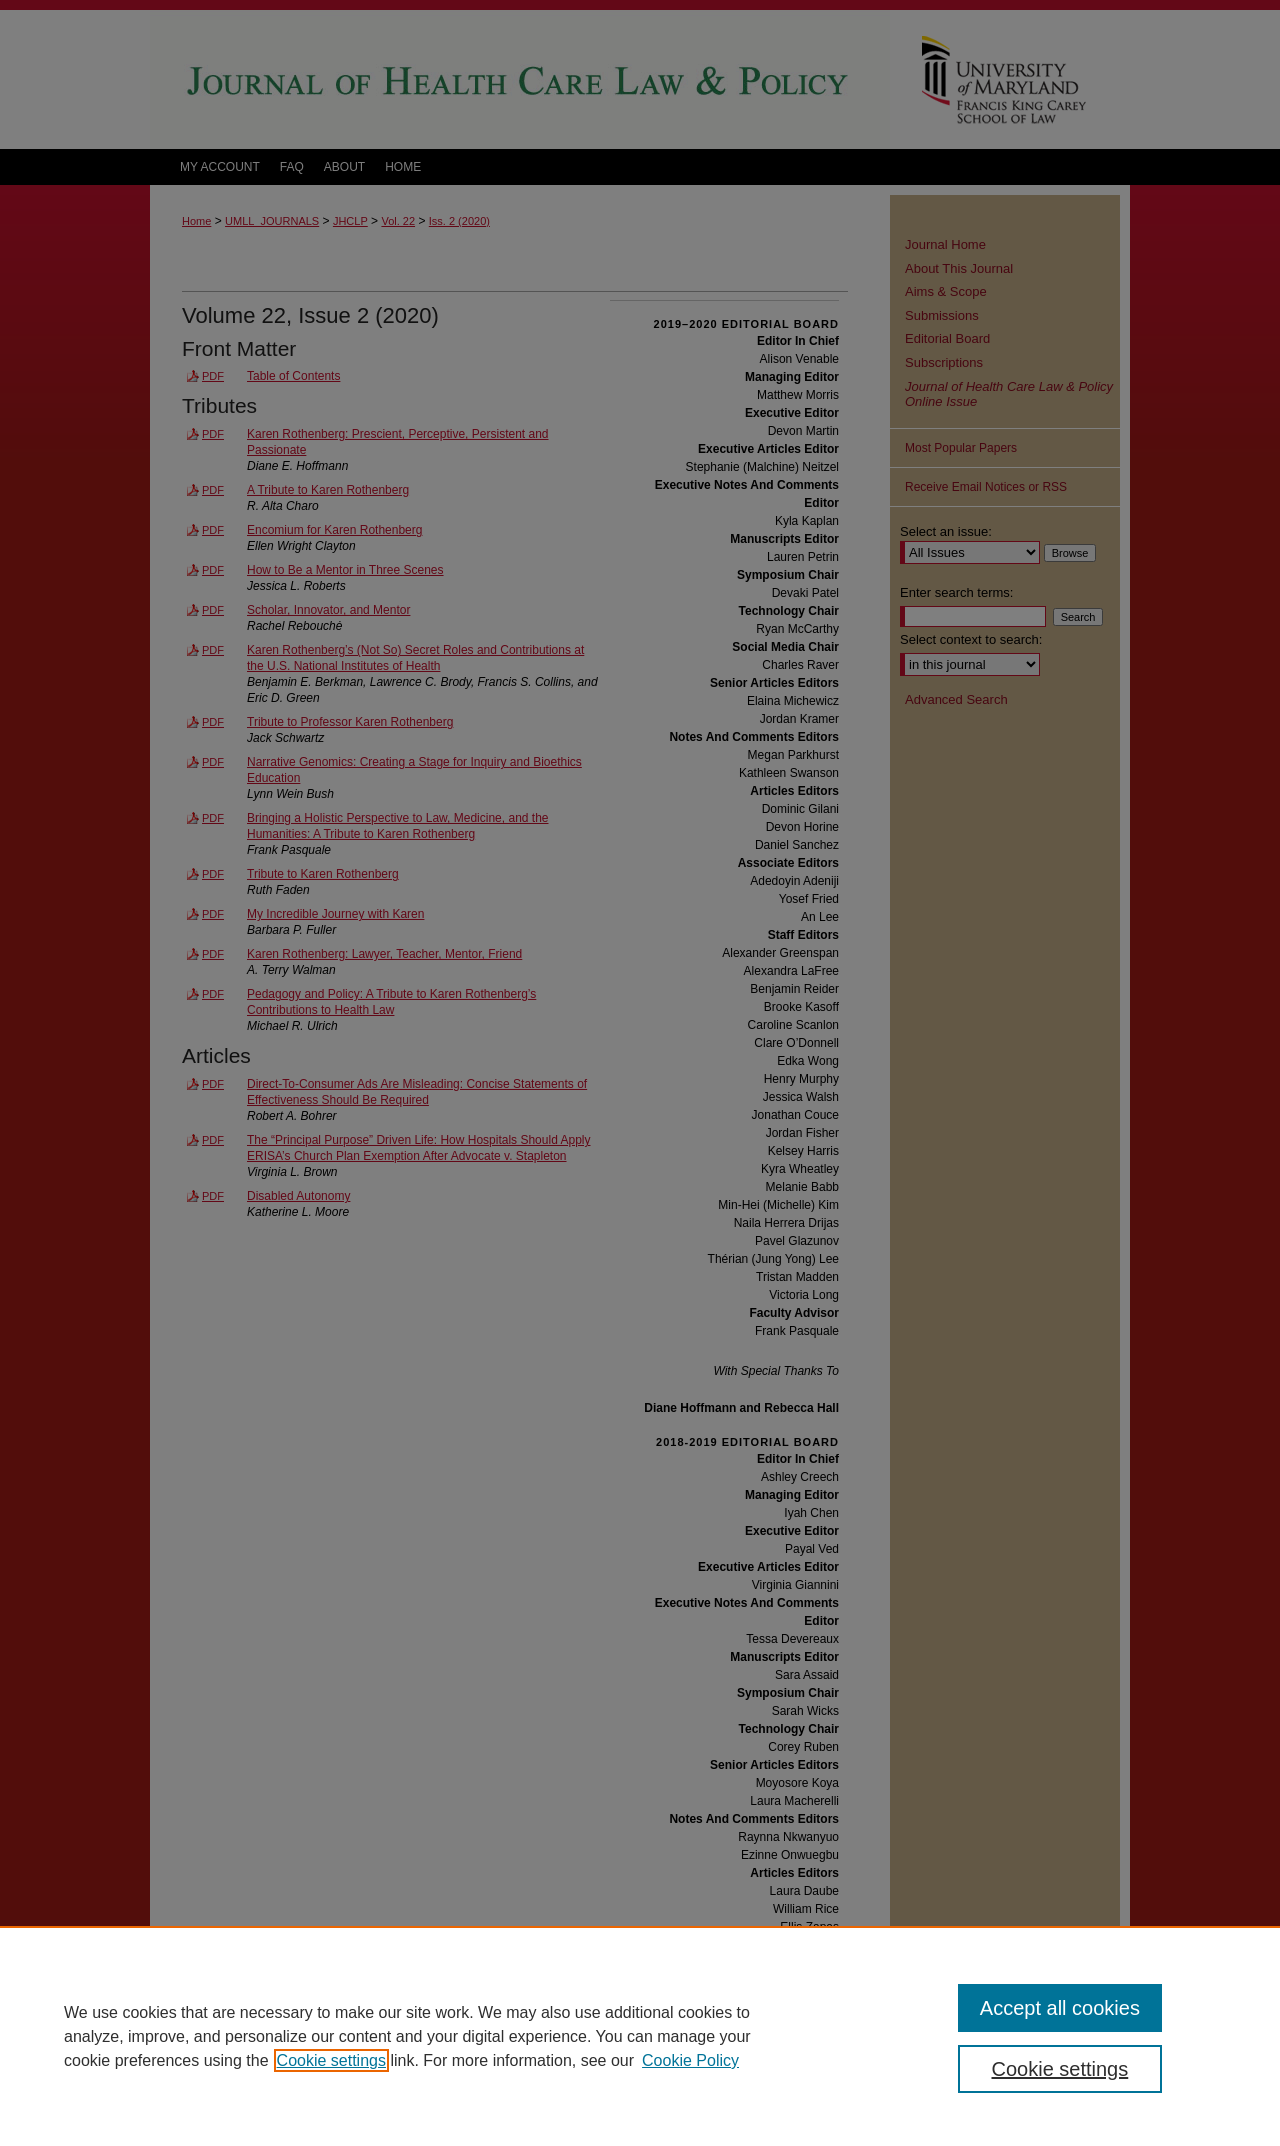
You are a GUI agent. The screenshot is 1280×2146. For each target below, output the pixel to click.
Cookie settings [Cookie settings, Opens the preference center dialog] (1060, 2069)
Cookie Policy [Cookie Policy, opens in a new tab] (690, 2060)
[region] (640, 2036)
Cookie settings (331, 2060)
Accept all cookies (1060, 2008)
